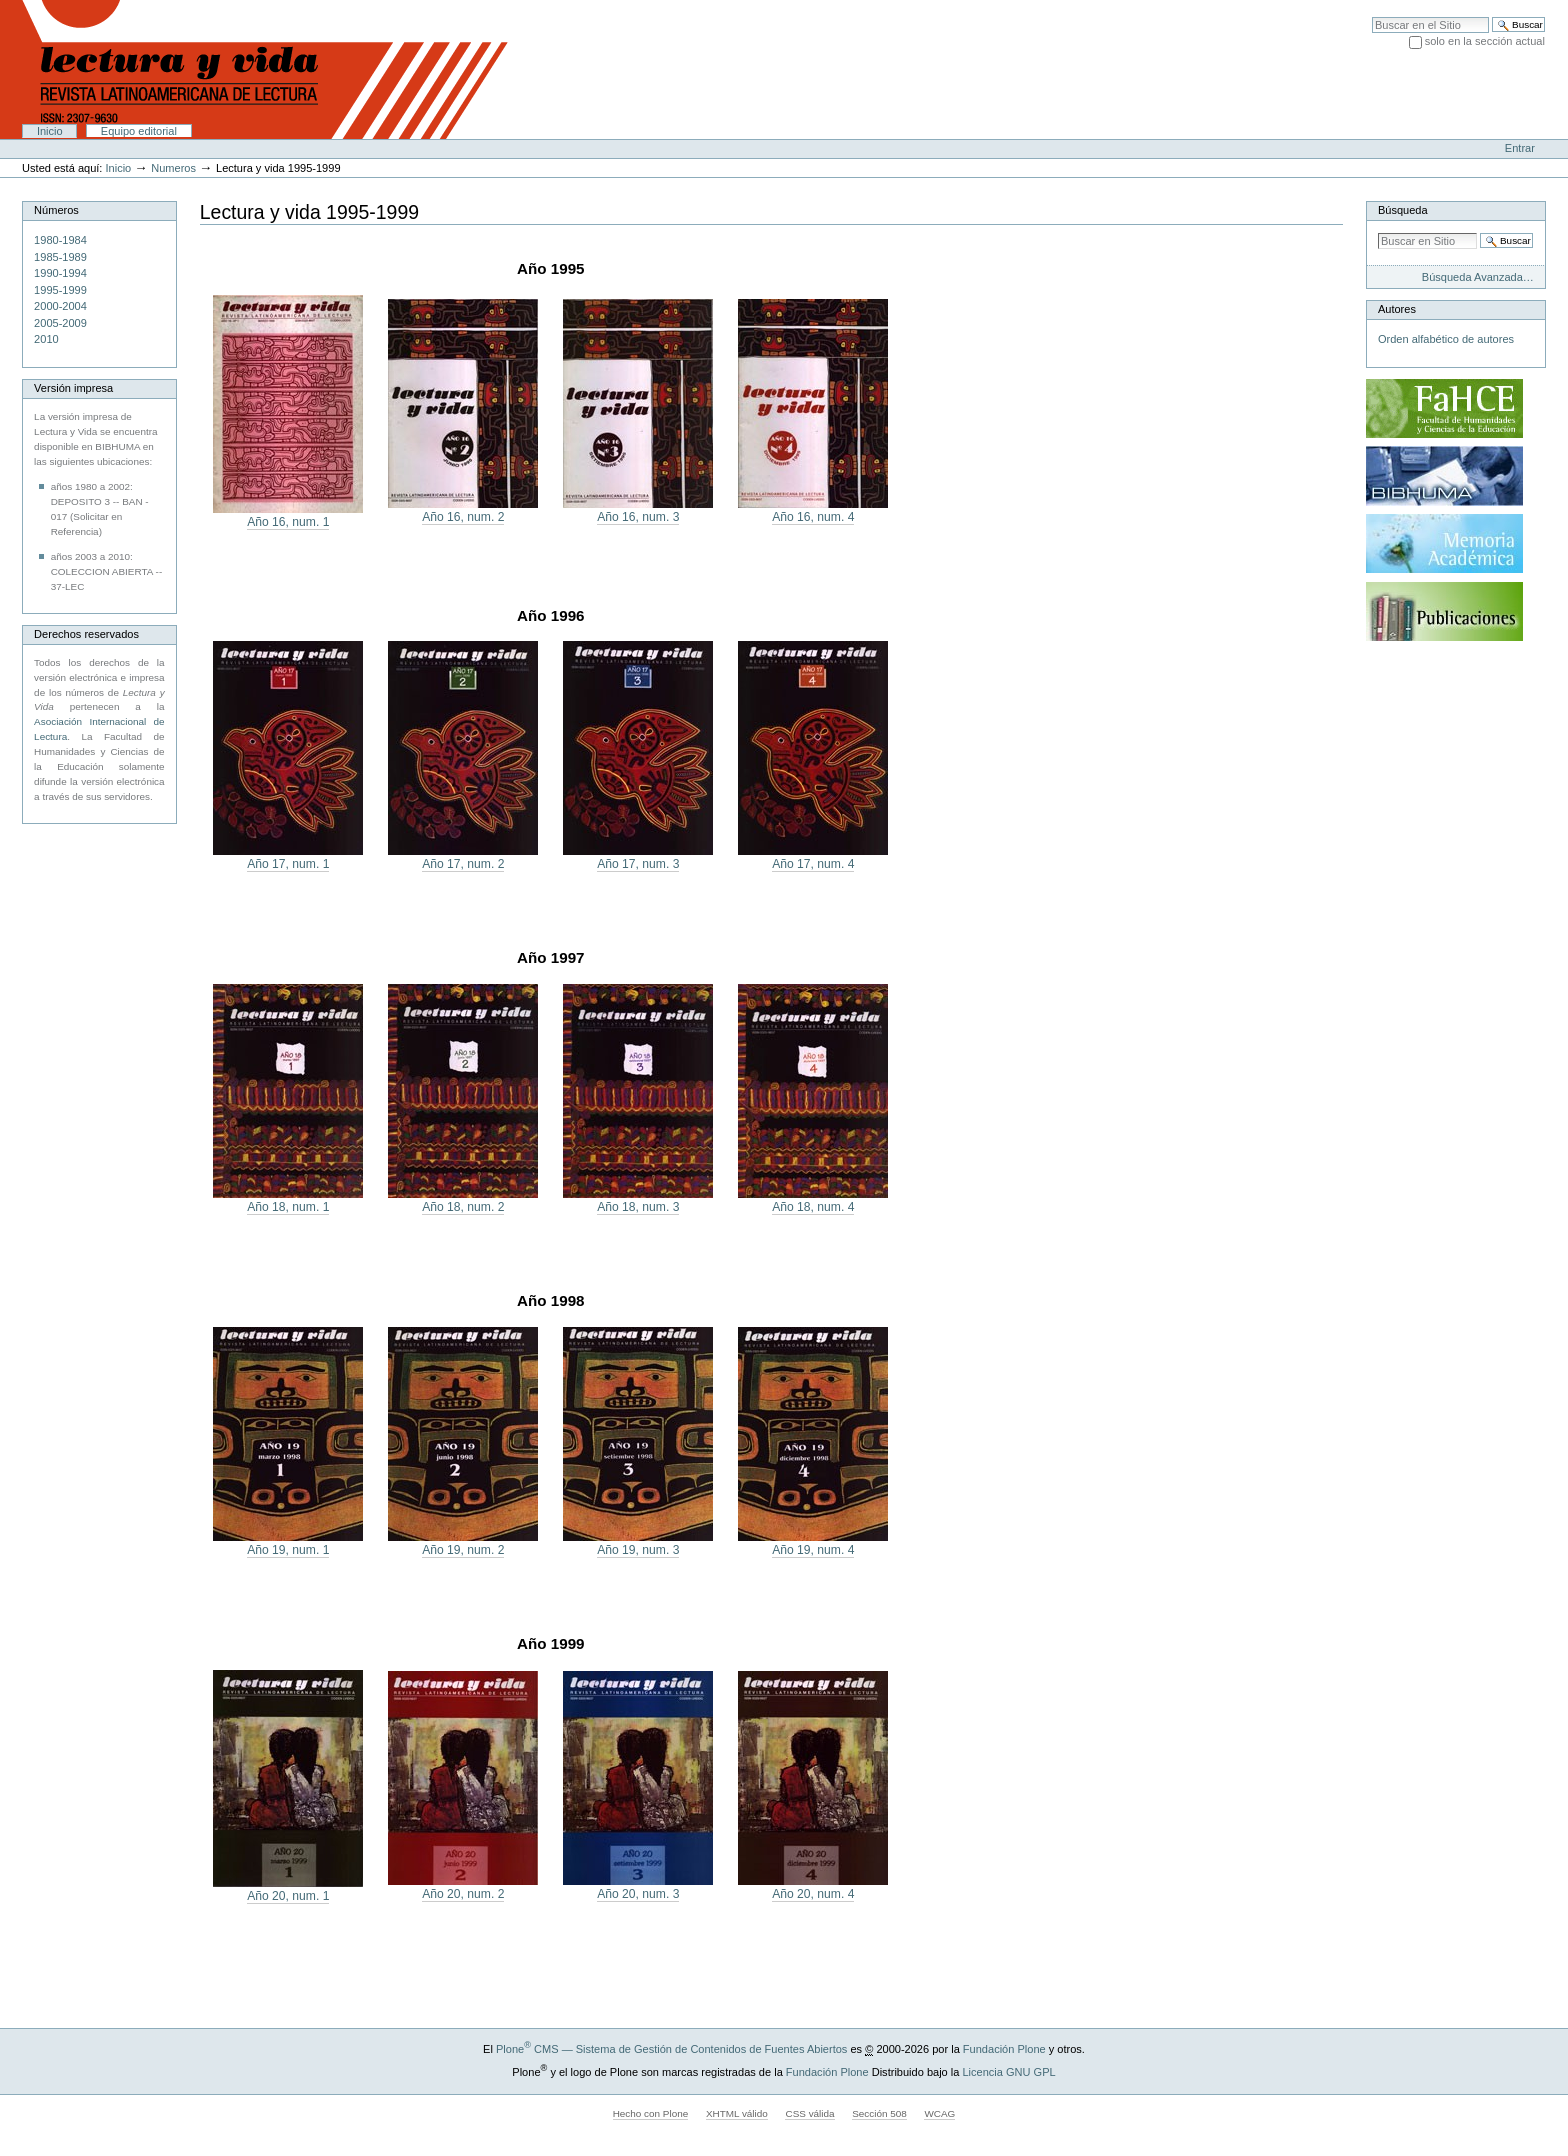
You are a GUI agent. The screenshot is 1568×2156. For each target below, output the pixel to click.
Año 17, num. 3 (638, 864)
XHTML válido (737, 2113)
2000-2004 (60, 306)
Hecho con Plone (651, 2113)
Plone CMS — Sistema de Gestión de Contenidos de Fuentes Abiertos (671, 2049)
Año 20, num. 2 (463, 1894)
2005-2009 (60, 323)
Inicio (50, 131)
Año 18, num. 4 (813, 1207)
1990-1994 (60, 273)
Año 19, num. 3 (638, 1550)
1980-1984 (60, 240)
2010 (46, 339)
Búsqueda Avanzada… (1478, 277)
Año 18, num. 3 (638, 1207)
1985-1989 (60, 257)
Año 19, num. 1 (288, 1550)
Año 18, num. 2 (463, 1207)
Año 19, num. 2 (463, 1550)
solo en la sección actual (1485, 41)
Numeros (173, 168)
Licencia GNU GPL (1008, 2072)
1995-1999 (60, 290)
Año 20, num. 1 (288, 1896)
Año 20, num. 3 (638, 1894)
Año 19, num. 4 (813, 1550)
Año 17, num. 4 (813, 864)
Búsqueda (1403, 210)
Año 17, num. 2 (463, 864)
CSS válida (809, 2113)
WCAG (939, 2113)
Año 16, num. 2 (463, 517)
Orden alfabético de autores (1446, 339)
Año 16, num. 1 (288, 522)
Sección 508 (879, 2113)
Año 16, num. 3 (638, 517)
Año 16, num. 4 (813, 517)
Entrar (1520, 148)
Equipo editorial (139, 131)
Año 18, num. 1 (288, 1207)
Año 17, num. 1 (288, 864)
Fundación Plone (1004, 2049)
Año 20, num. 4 (813, 1894)
